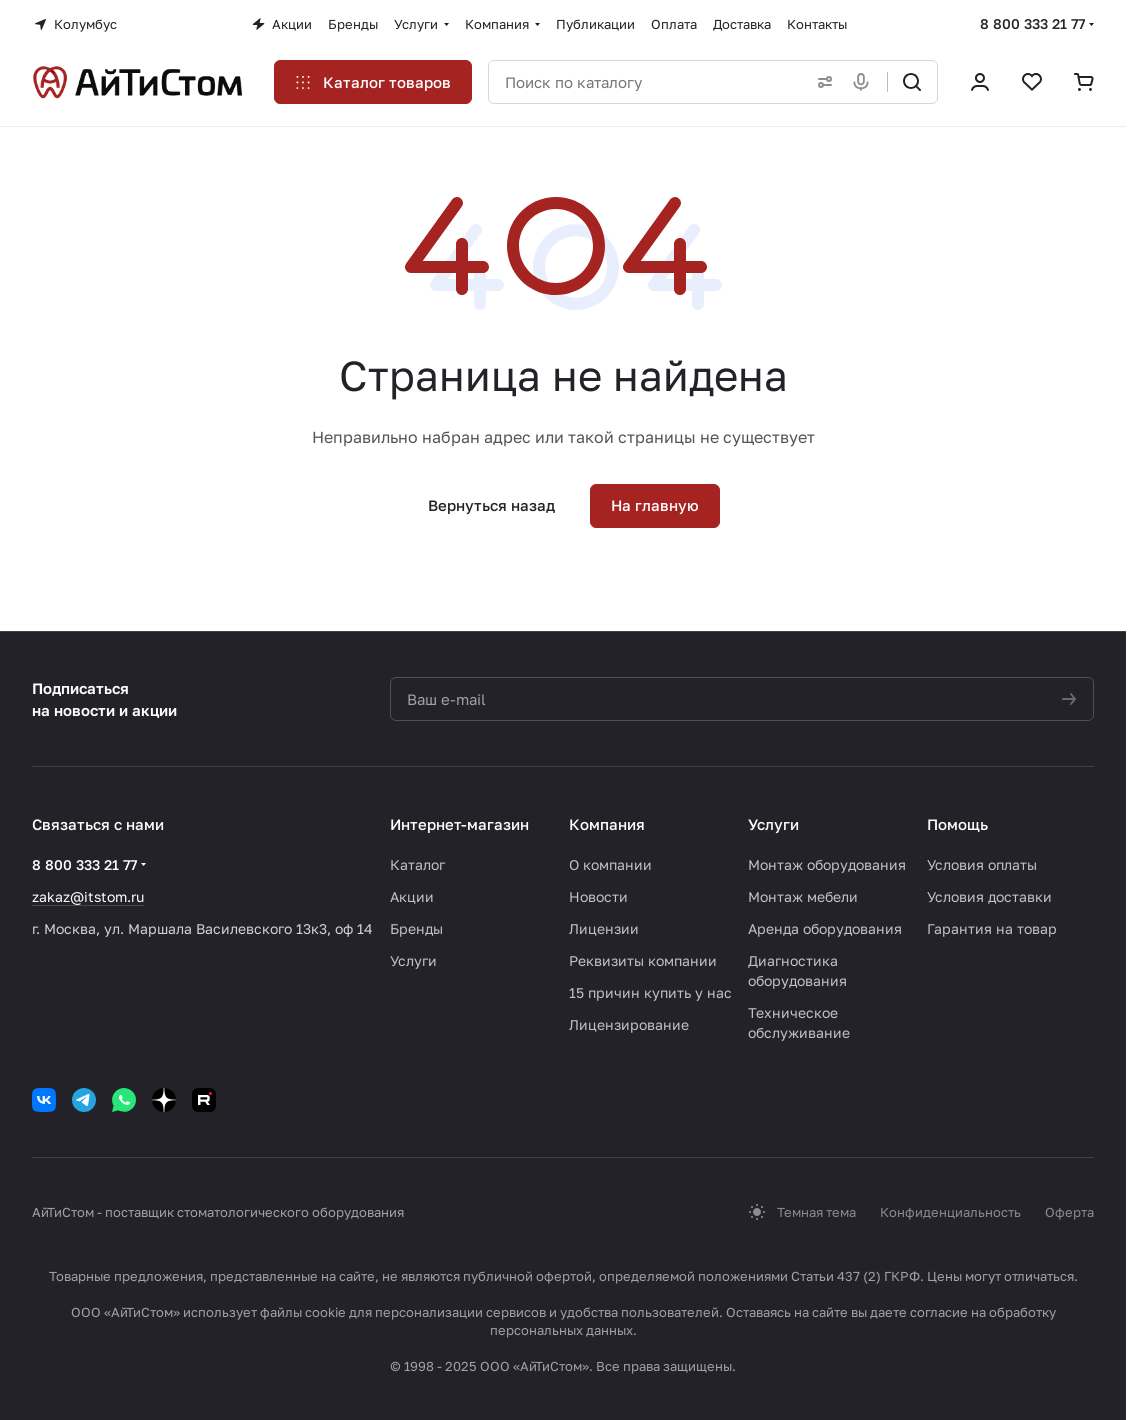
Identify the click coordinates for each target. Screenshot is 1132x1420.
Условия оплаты (982, 864)
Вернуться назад (491, 505)
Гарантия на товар (992, 928)
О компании (610, 864)
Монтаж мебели (803, 896)
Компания (607, 824)
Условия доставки (989, 896)
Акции (412, 896)
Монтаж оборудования (827, 864)
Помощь (957, 824)
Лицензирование (629, 1024)
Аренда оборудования (825, 928)
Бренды (416, 928)
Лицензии (604, 928)
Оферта (1069, 1212)
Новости (598, 896)
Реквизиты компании (643, 960)
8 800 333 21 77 (1032, 23)
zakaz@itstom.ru (88, 896)
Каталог (417, 864)
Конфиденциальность (950, 1212)
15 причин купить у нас (650, 992)
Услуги (413, 960)
